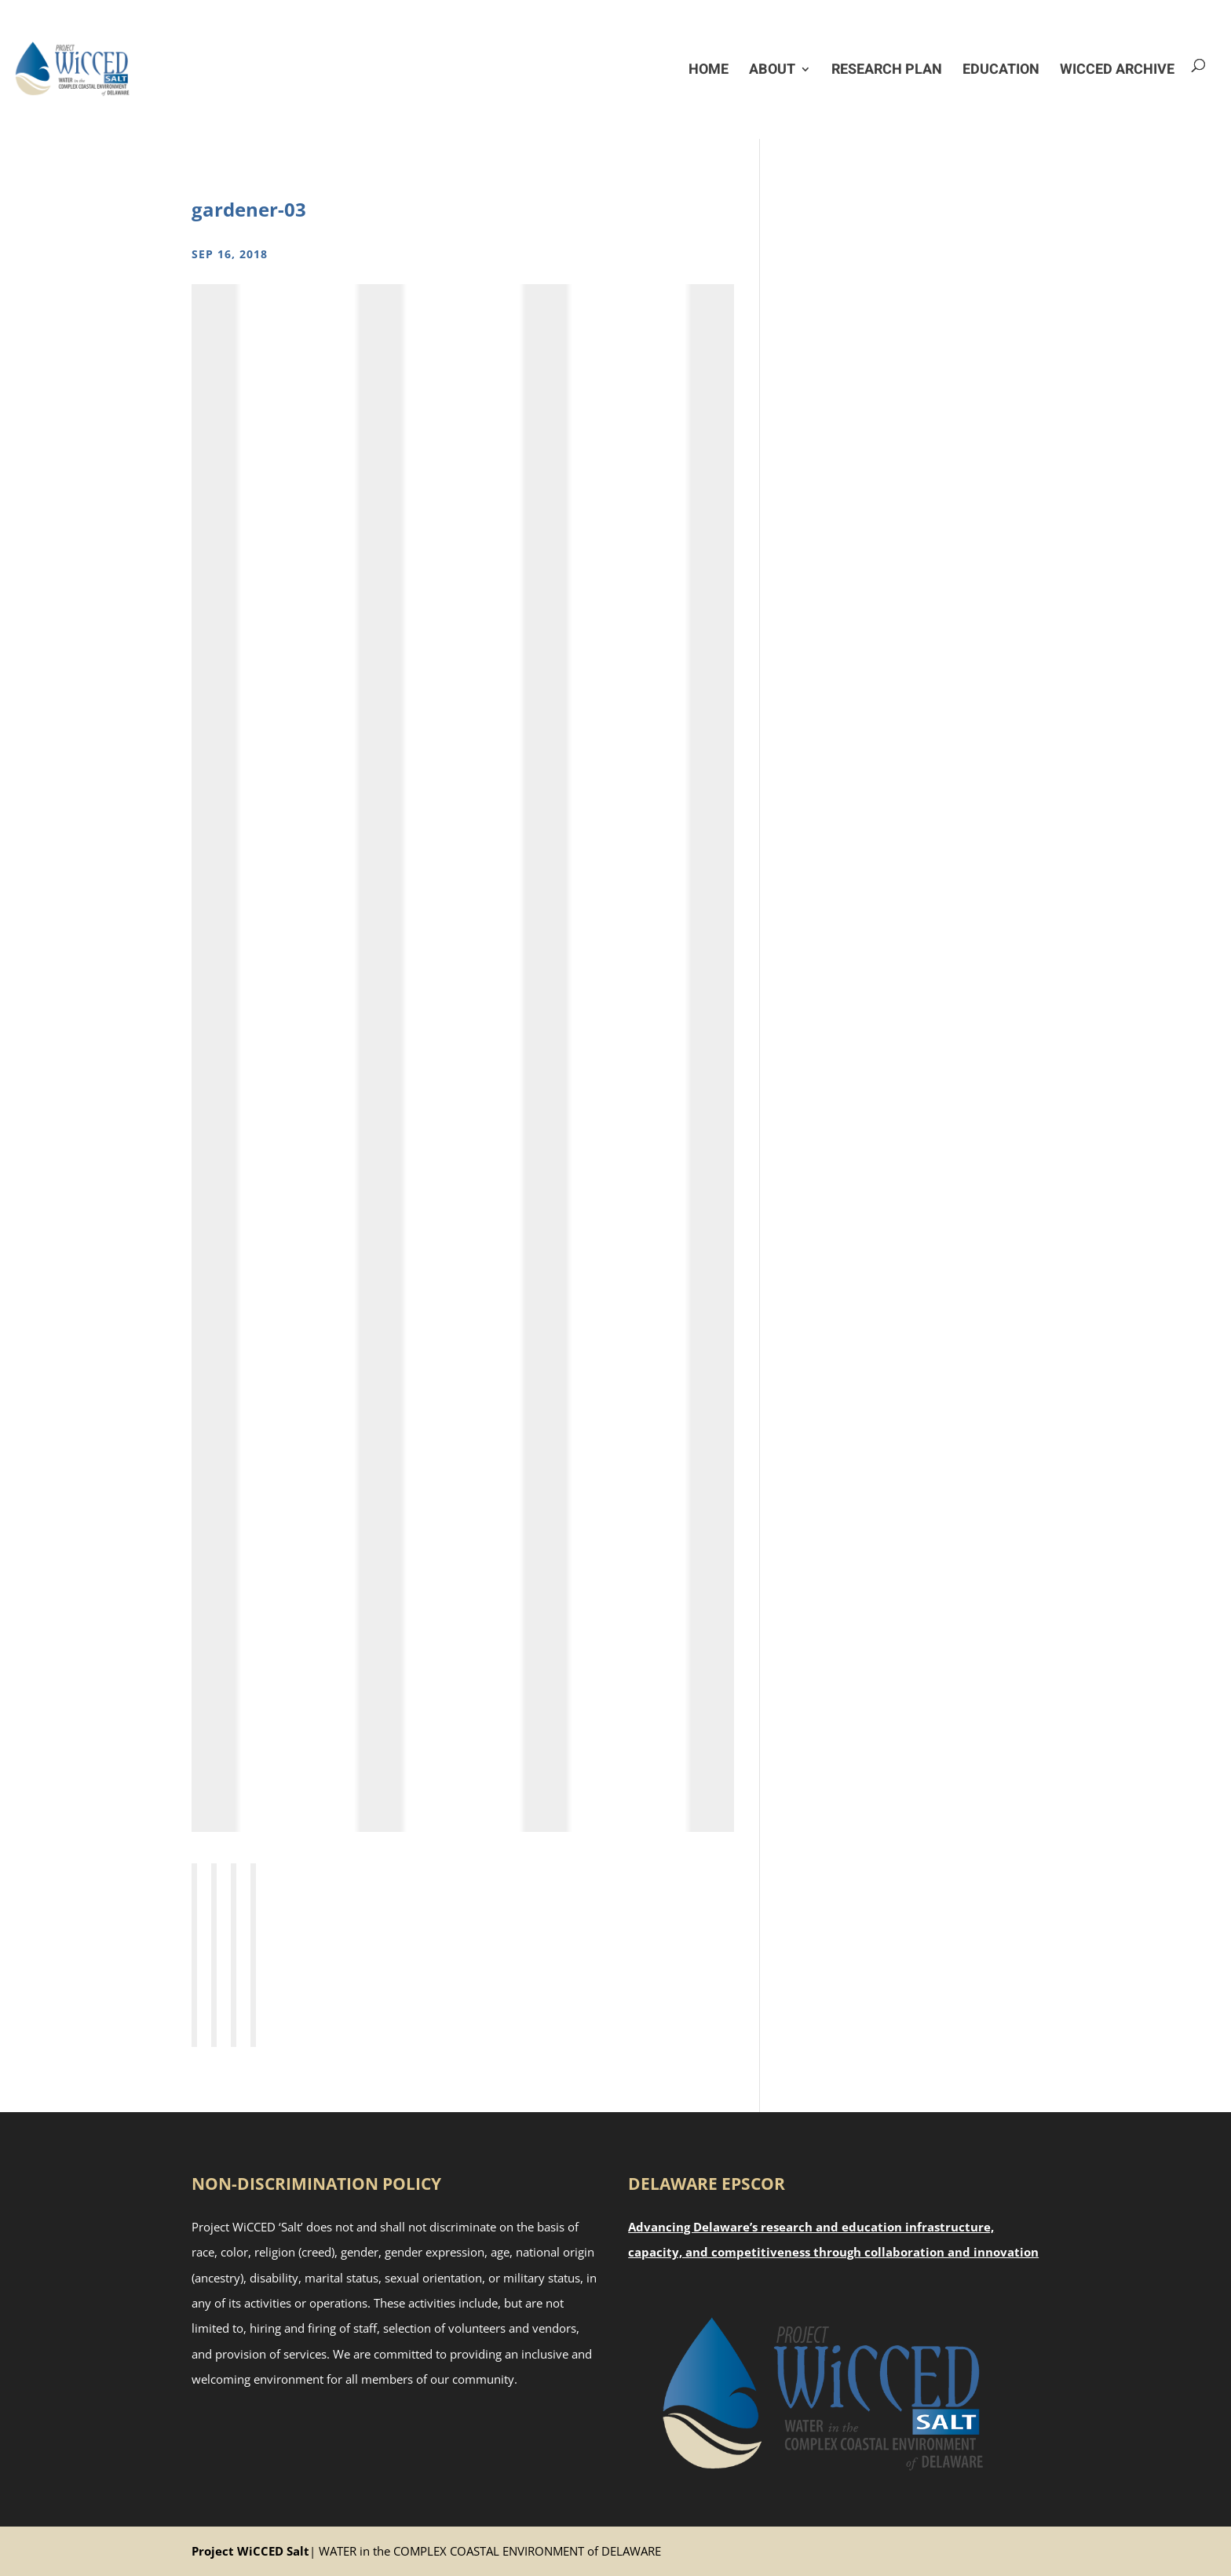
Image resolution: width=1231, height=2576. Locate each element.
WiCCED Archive (1117, 69)
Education (1001, 69)
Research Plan (886, 69)
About (772, 69)
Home (709, 69)
